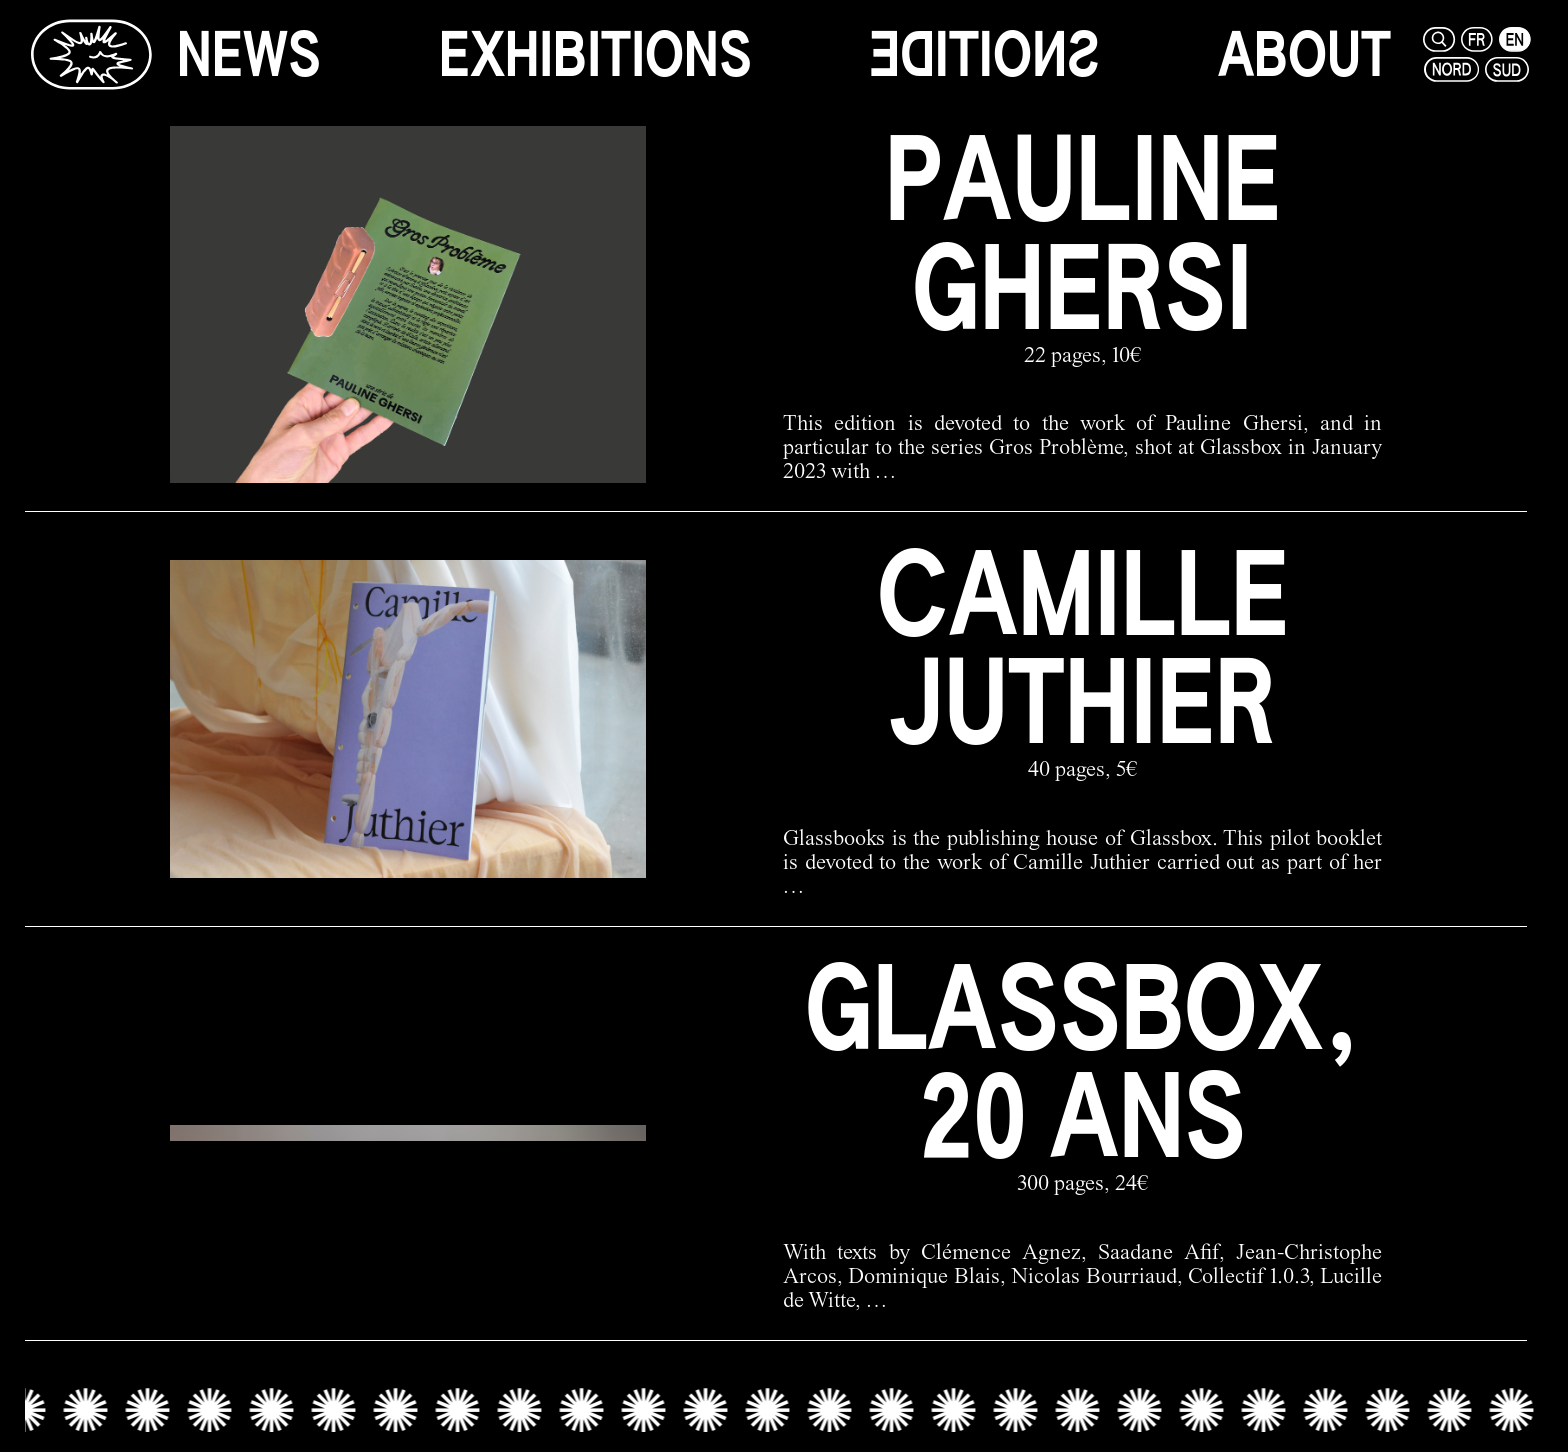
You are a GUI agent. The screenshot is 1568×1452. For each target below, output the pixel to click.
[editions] (984, 54)
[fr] (1477, 39)
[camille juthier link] (776, 718)
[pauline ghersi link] (776, 304)
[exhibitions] (595, 54)
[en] (1515, 39)
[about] (1304, 54)
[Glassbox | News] (91, 54)
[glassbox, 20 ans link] (776, 1133)
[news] (249, 54)
